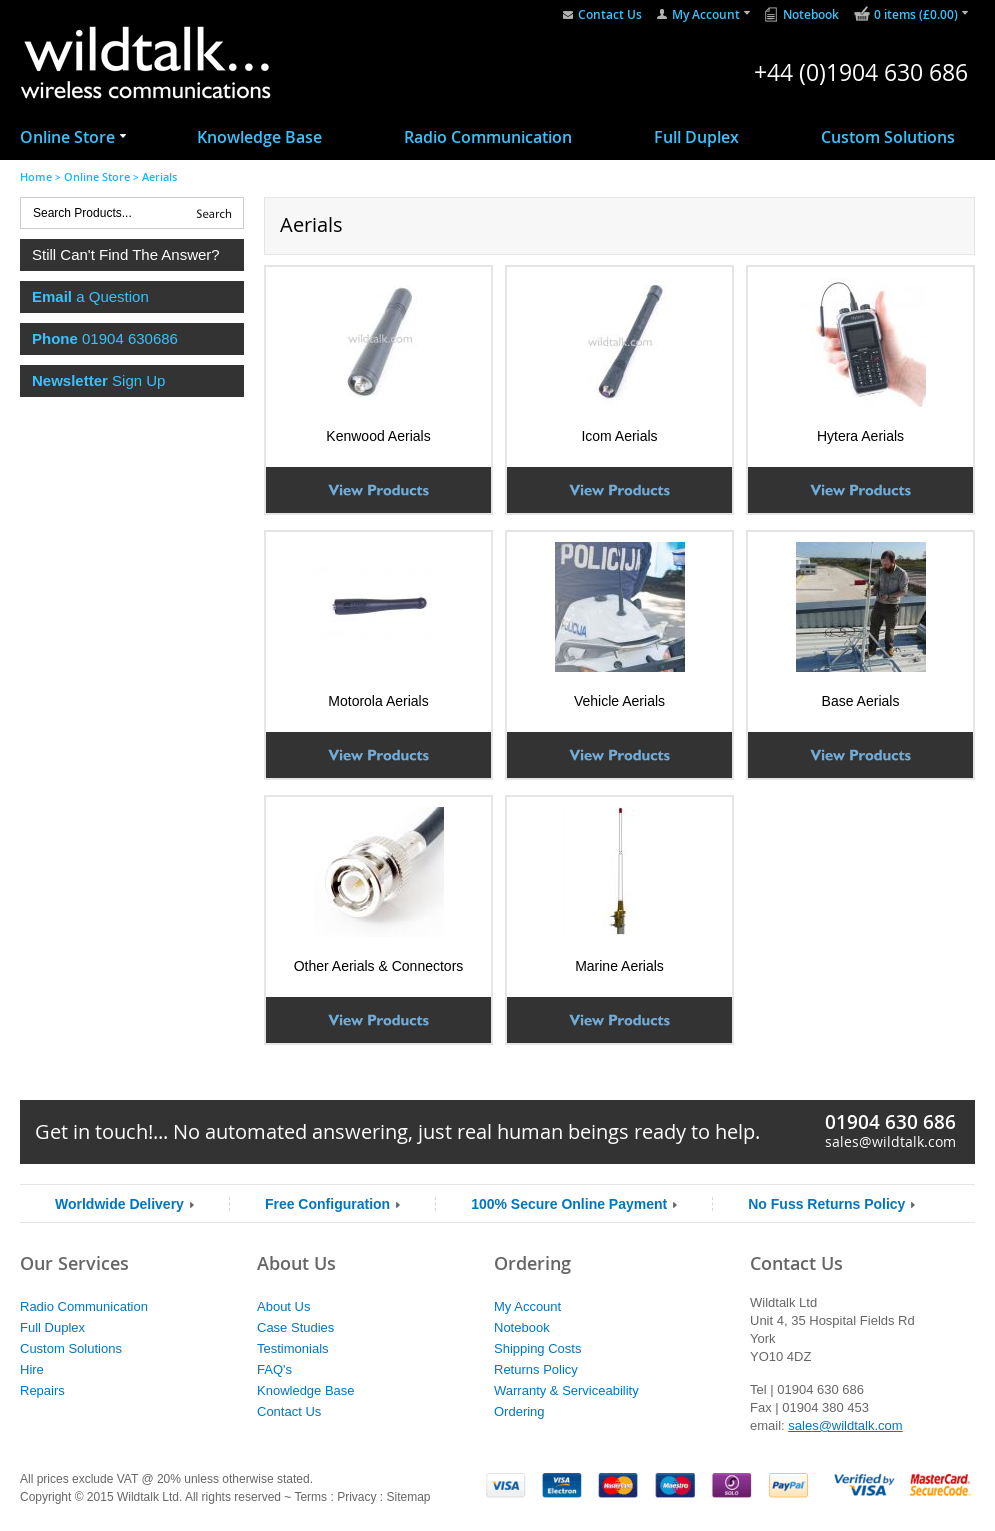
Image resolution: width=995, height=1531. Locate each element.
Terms (310, 1497)
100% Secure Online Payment (569, 1204)
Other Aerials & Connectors (379, 966)
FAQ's (274, 1369)
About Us (283, 1306)
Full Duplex (696, 137)
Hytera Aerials (860, 436)
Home (36, 176)
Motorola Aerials (378, 701)
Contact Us (610, 14)
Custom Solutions (888, 137)
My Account (706, 14)
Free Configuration (327, 1204)
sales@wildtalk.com (890, 1141)
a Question (90, 296)
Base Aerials (861, 701)
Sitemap (408, 1497)
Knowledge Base (259, 137)
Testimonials (293, 1348)
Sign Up (98, 380)
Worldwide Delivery (119, 1204)
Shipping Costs (537, 1348)
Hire (32, 1369)
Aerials (159, 176)
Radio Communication (488, 137)
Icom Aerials (619, 436)
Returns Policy (536, 1369)
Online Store (67, 137)
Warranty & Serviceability (566, 1390)
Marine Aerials (619, 966)
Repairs (42, 1390)
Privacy (356, 1497)
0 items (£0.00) (916, 14)
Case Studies (295, 1327)
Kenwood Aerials (378, 436)
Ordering (519, 1411)
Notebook (811, 14)
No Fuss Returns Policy (826, 1204)
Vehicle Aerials (619, 701)
